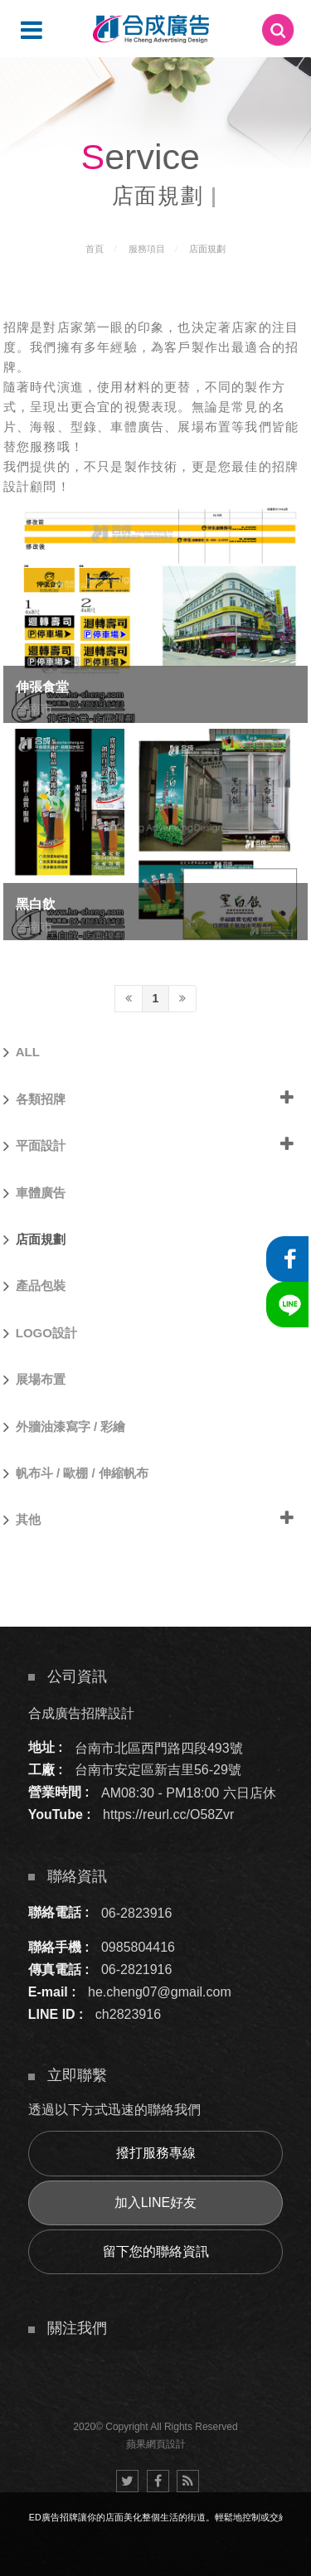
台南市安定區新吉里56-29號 (158, 1770)
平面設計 (34, 1146)
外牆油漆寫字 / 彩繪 (64, 1427)
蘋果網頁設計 (156, 2444)
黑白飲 (36, 904)
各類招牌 (34, 1099)
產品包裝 (34, 1286)
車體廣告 (34, 1193)
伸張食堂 (42, 687)
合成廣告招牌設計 (81, 1712)
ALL (21, 1052)
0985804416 (138, 1947)
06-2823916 (136, 1912)
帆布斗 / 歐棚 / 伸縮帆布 (75, 1473)
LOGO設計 (40, 1333)
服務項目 (147, 249)
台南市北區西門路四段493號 (159, 1747)
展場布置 (34, 1379)
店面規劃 (207, 249)
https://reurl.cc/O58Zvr (168, 1814)
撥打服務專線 (156, 2153)
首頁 (94, 249)
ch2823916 (128, 2014)
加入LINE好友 (155, 2202)
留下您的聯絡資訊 (156, 2251)
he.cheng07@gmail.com (159, 1992)
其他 (22, 1520)
